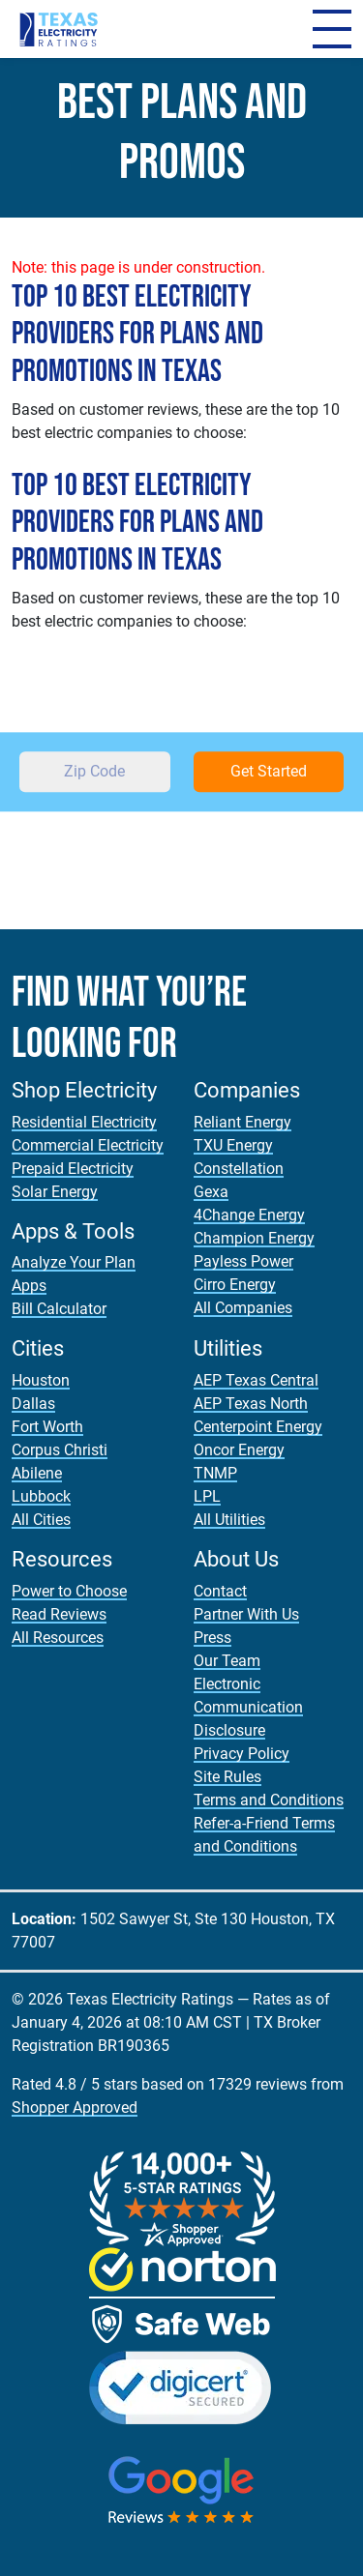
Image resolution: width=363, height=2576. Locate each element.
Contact (220, 1591)
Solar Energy (55, 1192)
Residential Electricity (84, 1122)
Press (212, 1637)
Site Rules (227, 1777)
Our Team (227, 1661)
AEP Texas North (251, 1403)
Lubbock (41, 1496)
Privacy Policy (241, 1753)
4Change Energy (249, 1215)
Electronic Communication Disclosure (248, 1707)
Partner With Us (246, 1614)
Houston (41, 1380)
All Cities (41, 1519)
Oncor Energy (239, 1450)
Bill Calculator (59, 1309)
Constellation (239, 1168)
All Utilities (229, 1519)
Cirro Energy (235, 1284)
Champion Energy (254, 1238)
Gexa (211, 1192)
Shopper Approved (74, 2107)
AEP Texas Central (256, 1380)
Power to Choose (69, 1591)
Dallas (33, 1403)
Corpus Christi (59, 1450)
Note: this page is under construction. (138, 267)
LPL (207, 1496)
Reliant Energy (242, 1122)
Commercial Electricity (88, 1145)
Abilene (37, 1473)
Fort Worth (47, 1427)
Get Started (268, 771)
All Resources (58, 1637)
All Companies (243, 1308)
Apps (29, 1285)
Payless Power (243, 1261)
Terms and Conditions (269, 1800)
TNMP (215, 1473)
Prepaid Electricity (73, 1168)
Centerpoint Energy (258, 1427)
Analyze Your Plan (74, 1262)
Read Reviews (59, 1614)
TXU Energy (233, 1145)
